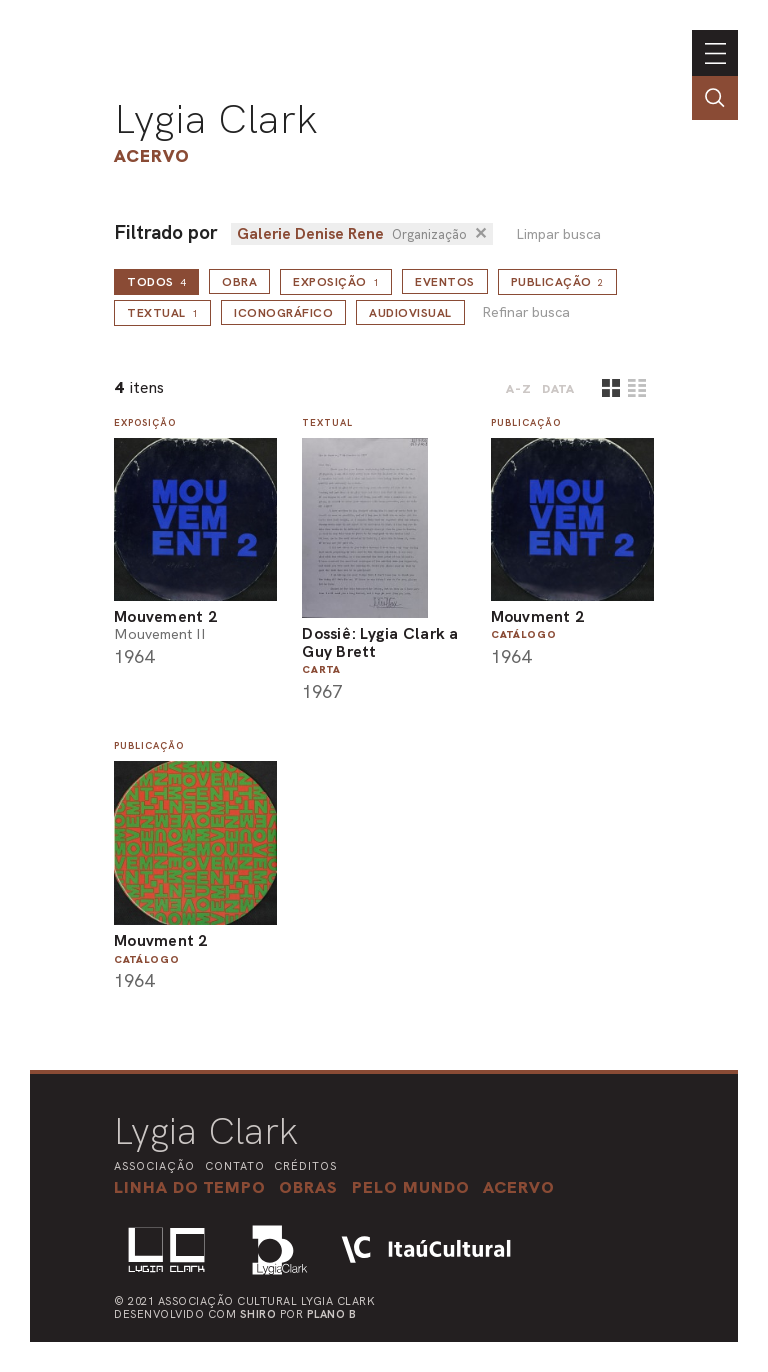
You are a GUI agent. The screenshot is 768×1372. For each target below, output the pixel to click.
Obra (239, 282)
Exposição (336, 282)
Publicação (558, 282)
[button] (411, 1187)
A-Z (519, 389)
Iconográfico (283, 313)
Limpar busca (558, 234)
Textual (162, 313)
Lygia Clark (216, 119)
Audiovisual (410, 313)
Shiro (258, 1314)
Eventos (445, 282)
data (558, 389)
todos (156, 282)
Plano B (332, 1314)
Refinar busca (526, 312)
